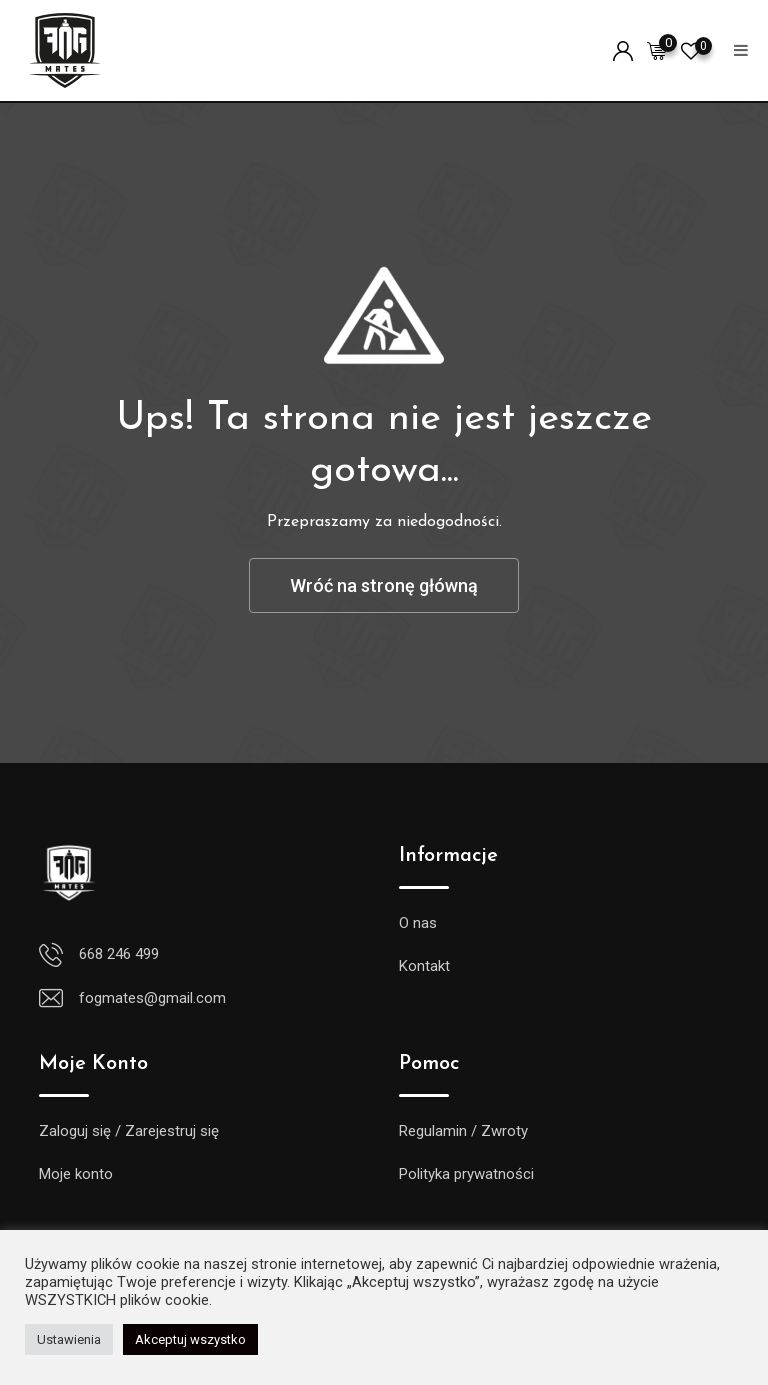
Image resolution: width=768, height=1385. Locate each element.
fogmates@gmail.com (152, 998)
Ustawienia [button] (69, 1339)
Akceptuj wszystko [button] (190, 1339)
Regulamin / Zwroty (463, 1131)
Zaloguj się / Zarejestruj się (129, 1131)
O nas (418, 923)
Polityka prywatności (466, 1174)
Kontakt (424, 966)
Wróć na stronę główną (384, 585)
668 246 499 (119, 954)
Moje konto (76, 1174)
